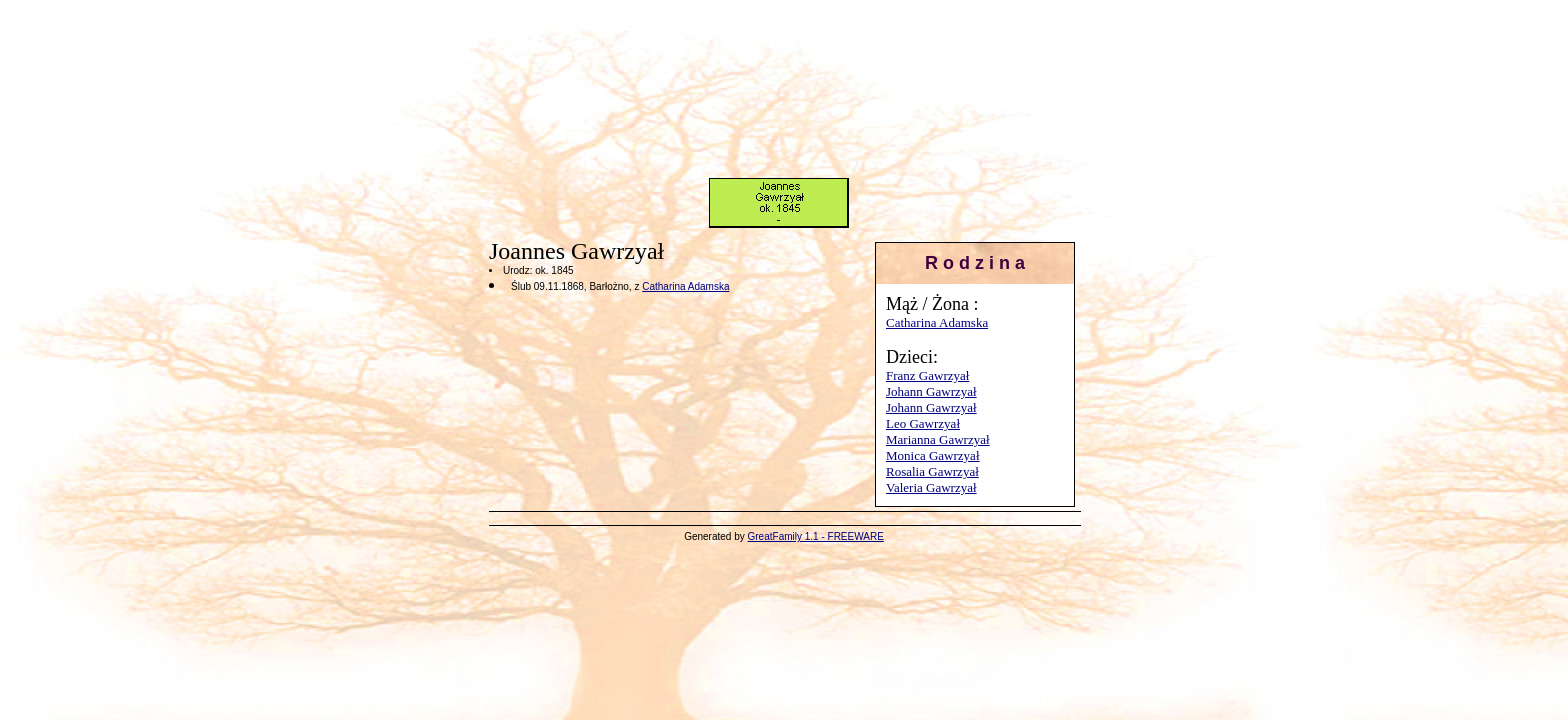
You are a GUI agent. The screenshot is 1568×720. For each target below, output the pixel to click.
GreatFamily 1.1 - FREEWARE (816, 536)
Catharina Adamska (937, 322)
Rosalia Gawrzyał (932, 471)
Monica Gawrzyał (933, 455)
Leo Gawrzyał (923, 423)
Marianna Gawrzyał (938, 439)
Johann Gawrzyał (931, 391)
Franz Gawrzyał (927, 375)
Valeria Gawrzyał (931, 487)
